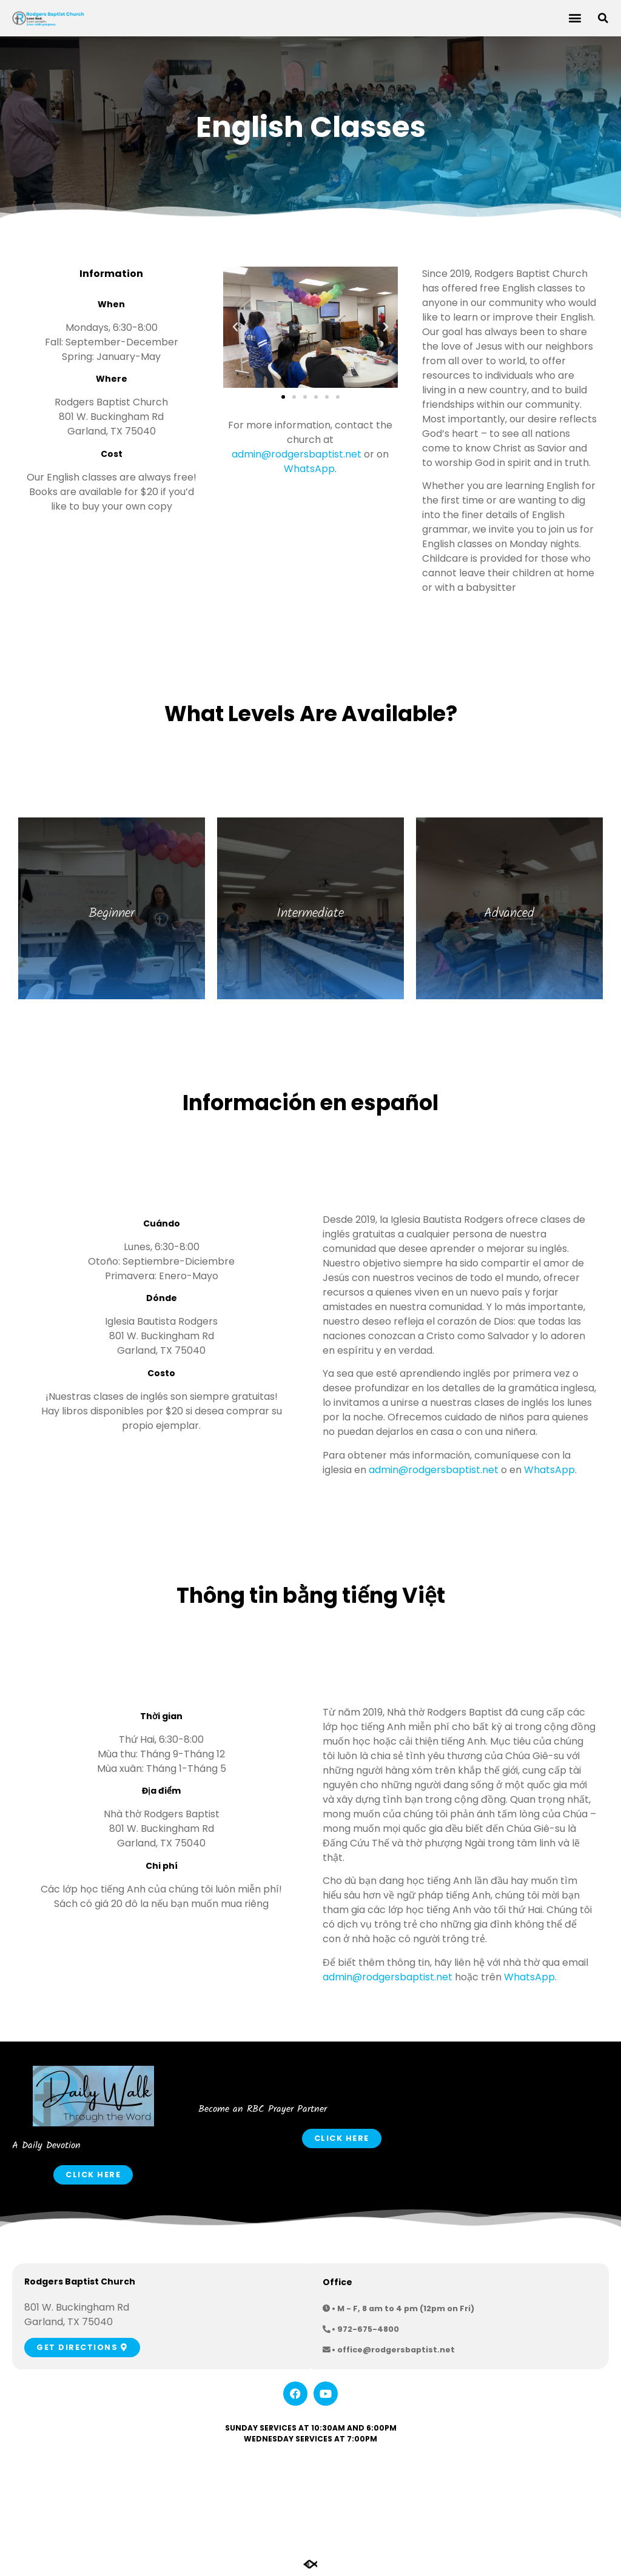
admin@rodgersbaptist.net (296, 454)
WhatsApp (309, 469)
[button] (575, 18)
